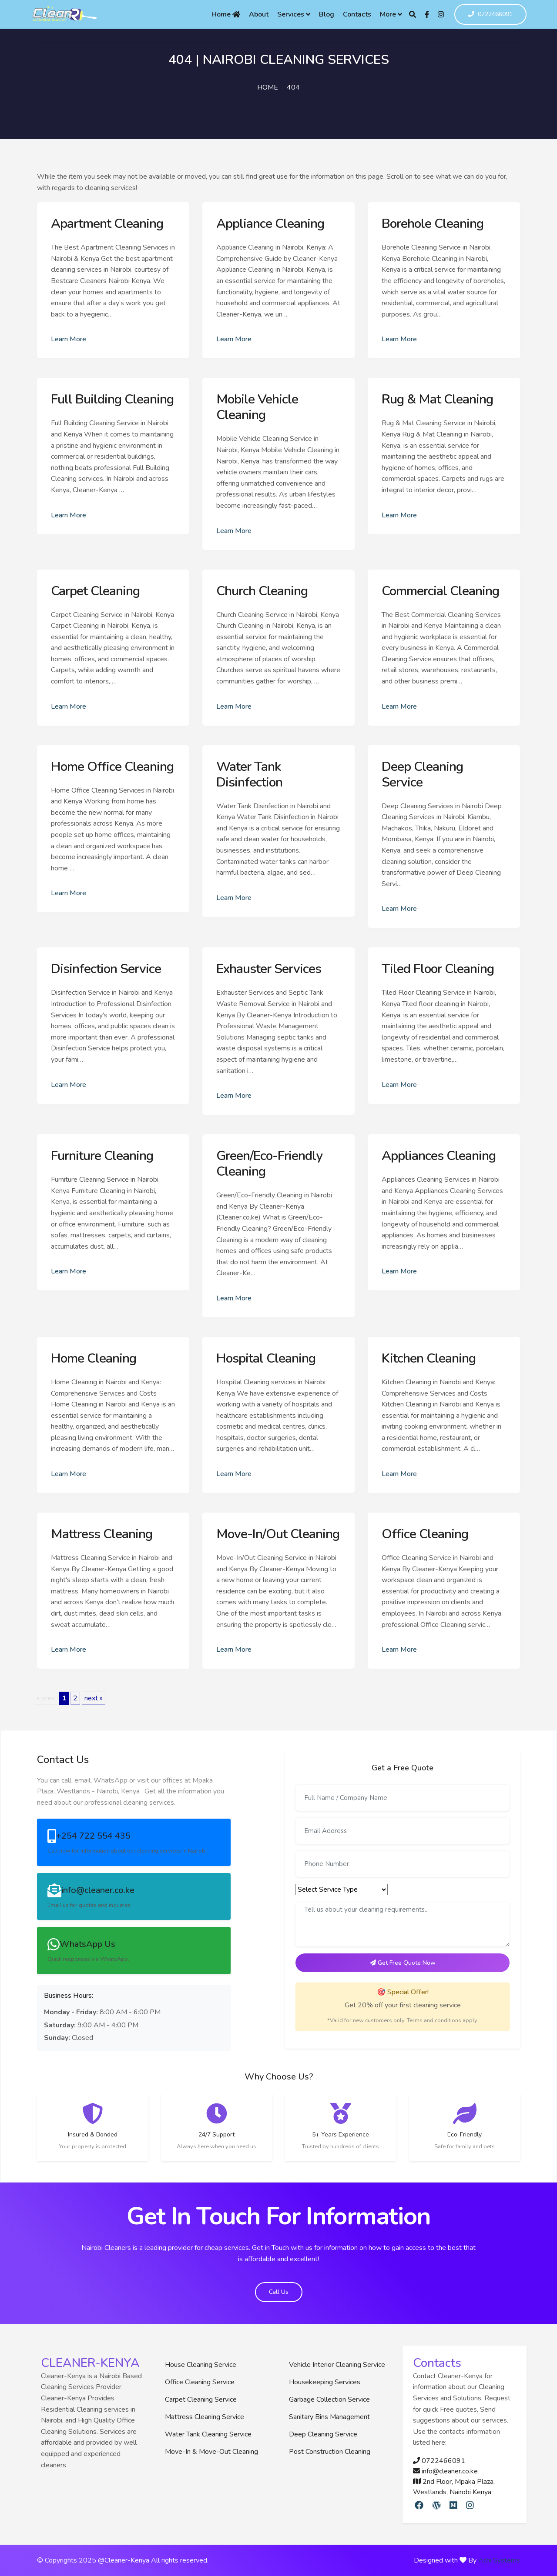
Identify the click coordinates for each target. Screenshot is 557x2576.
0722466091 (490, 14)
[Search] (412, 14)
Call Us (279, 2292)
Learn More (68, 339)
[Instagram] (440, 14)
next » (93, 1698)
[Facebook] (427, 14)
